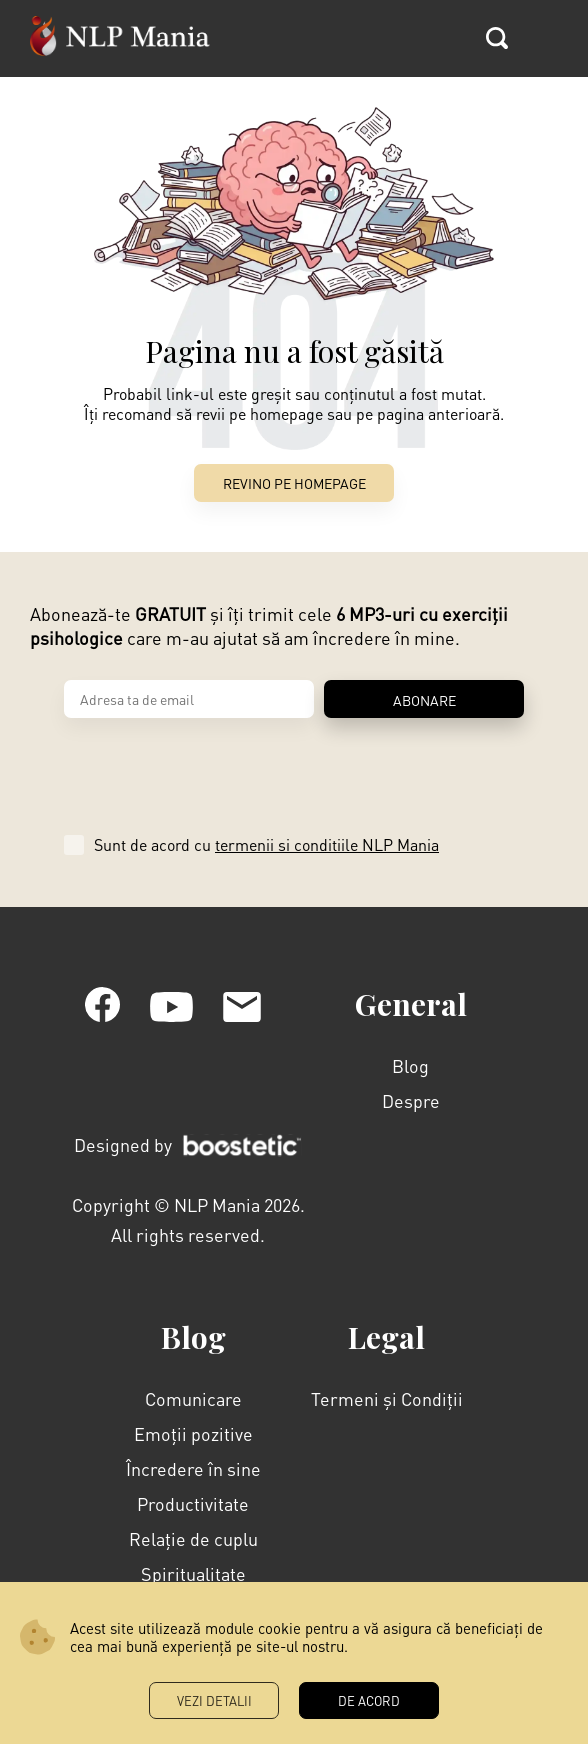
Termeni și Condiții (387, 1398)
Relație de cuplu (193, 1538)
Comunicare (193, 1398)
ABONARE (424, 700)
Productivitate (193, 1503)
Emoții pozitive (193, 1433)
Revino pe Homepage (294, 483)
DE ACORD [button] (369, 1700)
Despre (411, 1100)
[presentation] (216, 769)
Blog (410, 1065)
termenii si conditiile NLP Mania (327, 844)
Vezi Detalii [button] (214, 1700)
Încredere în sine (193, 1468)
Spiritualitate (193, 1573)
